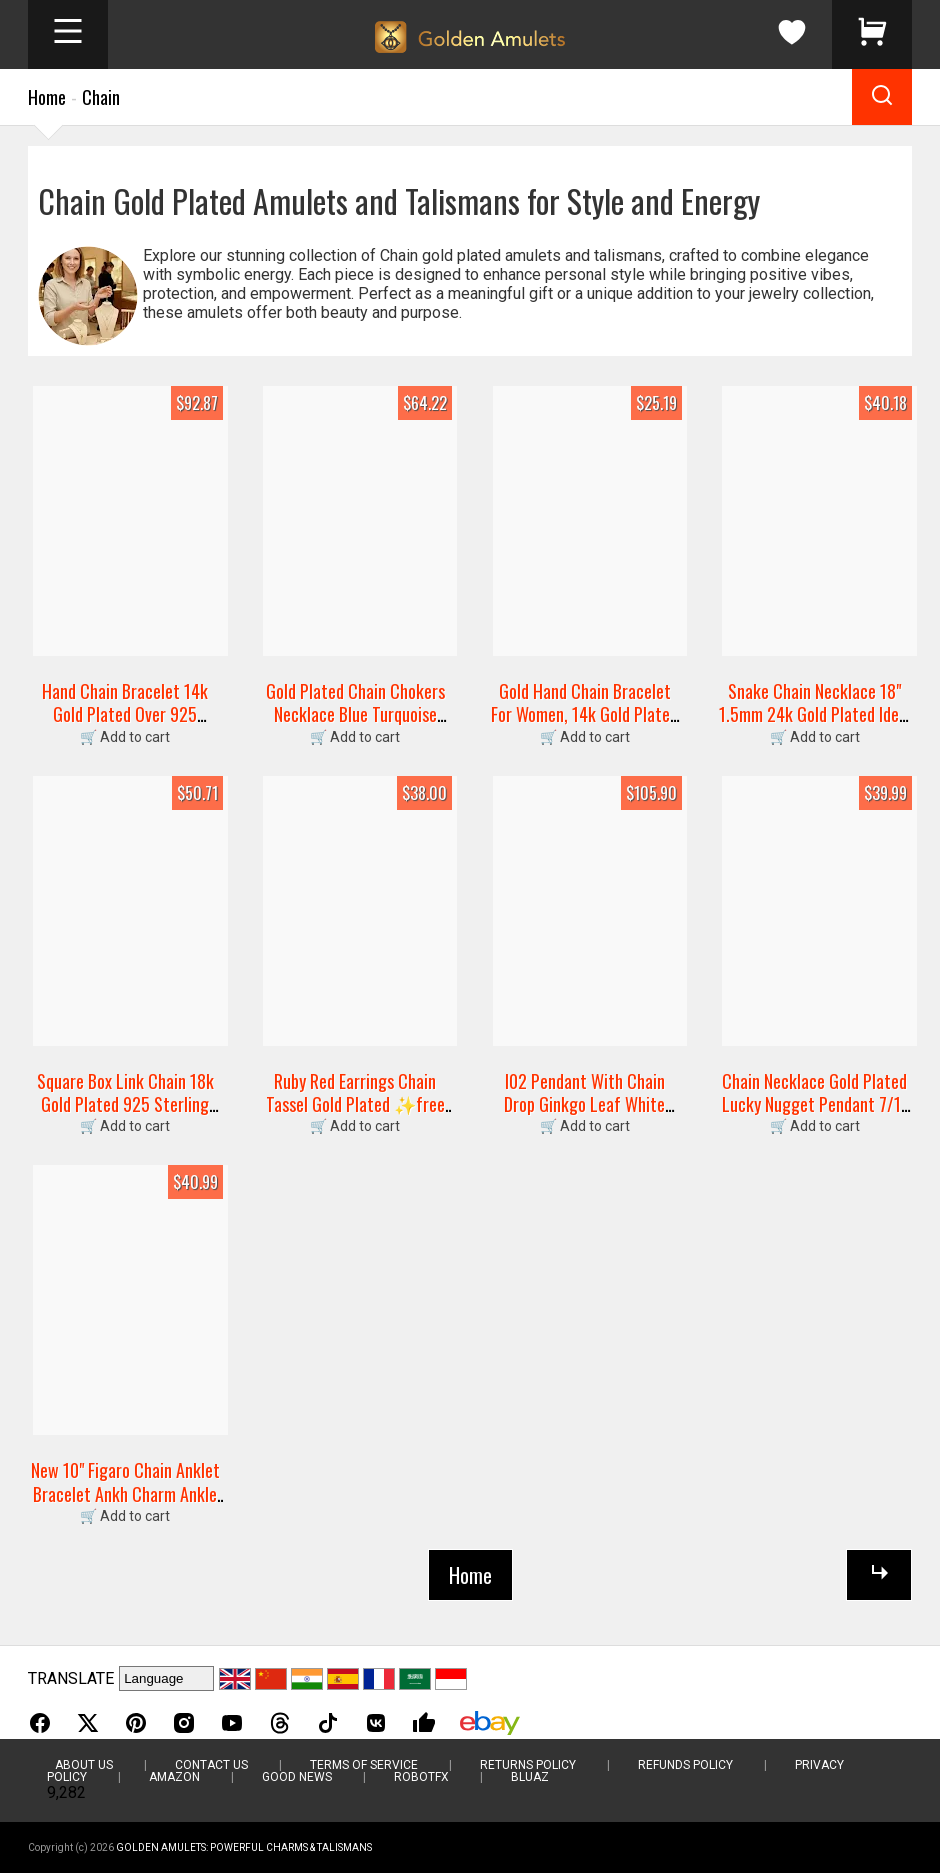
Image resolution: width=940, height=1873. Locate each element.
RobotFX (421, 1777)
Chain (101, 97)
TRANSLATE (71, 1678)
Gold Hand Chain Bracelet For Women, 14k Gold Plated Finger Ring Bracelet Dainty (584, 714)
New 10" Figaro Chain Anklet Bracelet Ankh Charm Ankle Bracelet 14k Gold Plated (125, 1493)
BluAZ (530, 1777)
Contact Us (211, 1765)
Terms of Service (364, 1765)
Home (47, 97)
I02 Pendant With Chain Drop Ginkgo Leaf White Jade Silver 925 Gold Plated (584, 1104)
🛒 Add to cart (125, 737)
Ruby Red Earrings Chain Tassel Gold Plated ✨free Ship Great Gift (355, 1104)
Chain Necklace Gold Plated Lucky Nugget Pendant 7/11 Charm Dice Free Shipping (815, 1104)
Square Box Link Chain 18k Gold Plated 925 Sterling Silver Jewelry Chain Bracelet (125, 1116)
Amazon (174, 1777)
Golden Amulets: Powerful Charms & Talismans (244, 1847)
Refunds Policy (685, 1765)
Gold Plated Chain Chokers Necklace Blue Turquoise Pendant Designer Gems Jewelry (355, 726)
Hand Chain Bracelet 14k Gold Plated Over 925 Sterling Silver (125, 714)
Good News (297, 1777)
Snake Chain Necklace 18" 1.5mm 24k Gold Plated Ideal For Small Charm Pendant (815, 714)
